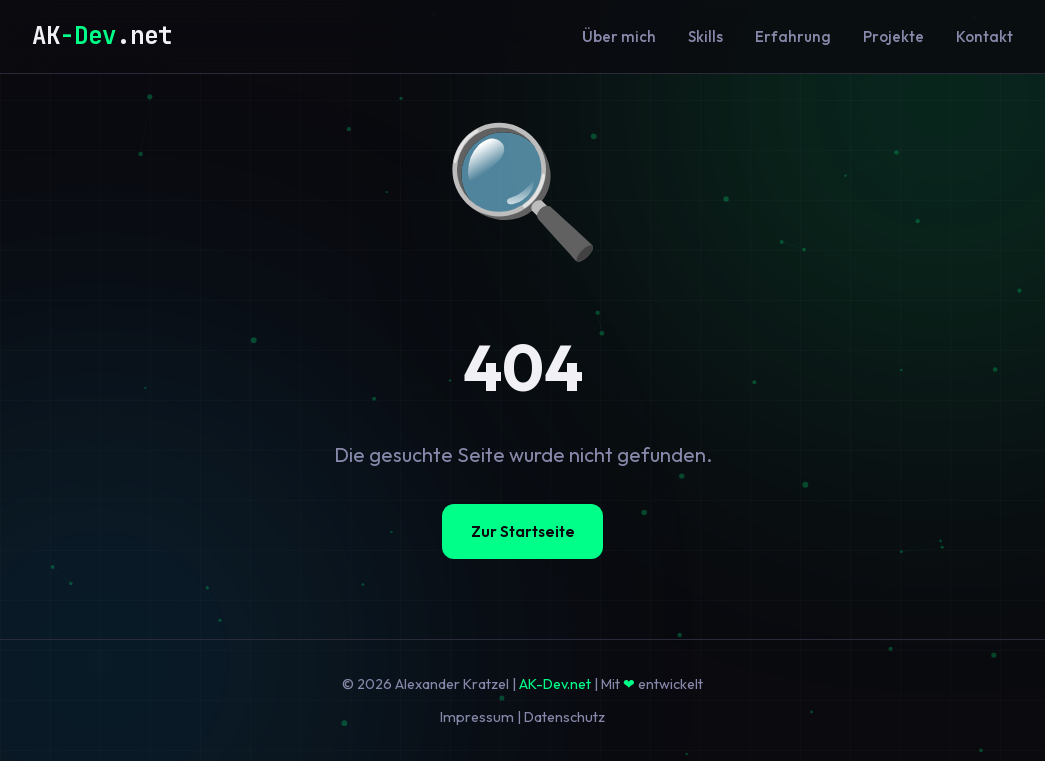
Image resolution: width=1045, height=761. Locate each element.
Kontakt (984, 36)
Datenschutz (564, 717)
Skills (705, 36)
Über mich (619, 36)
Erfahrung (793, 36)
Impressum (477, 717)
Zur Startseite (523, 531)
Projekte (893, 36)
